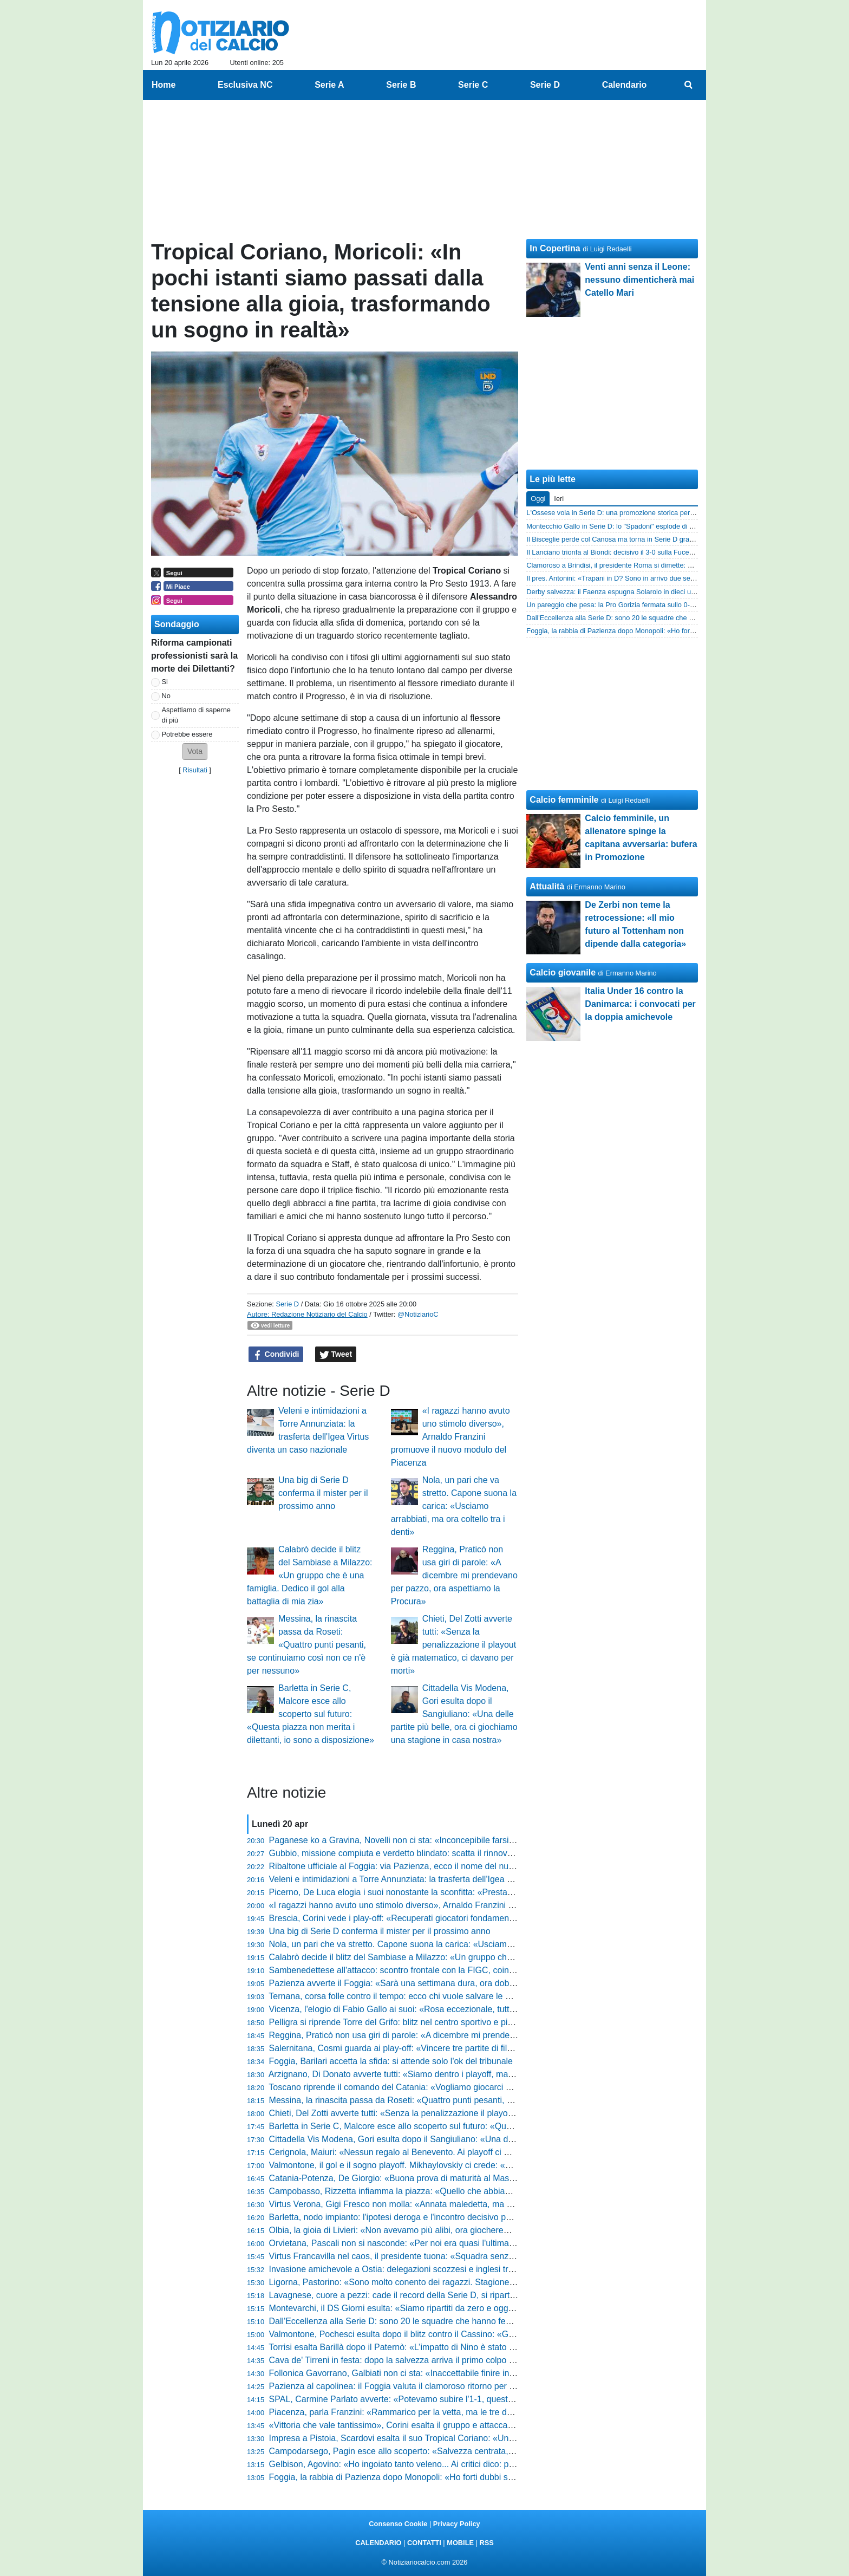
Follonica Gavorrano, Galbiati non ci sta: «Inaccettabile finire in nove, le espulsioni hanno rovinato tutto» (468, 2373)
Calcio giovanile (563, 972)
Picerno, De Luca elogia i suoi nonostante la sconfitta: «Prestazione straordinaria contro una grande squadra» (479, 1892)
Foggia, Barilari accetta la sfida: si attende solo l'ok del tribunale (391, 2061)
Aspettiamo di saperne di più (196, 715)
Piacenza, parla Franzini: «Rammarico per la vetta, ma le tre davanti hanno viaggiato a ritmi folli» (454, 2412)
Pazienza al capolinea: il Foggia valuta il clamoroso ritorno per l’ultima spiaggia (420, 2386)
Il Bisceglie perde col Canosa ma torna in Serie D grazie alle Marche (631, 539)
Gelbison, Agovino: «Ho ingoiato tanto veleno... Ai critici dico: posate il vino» (414, 2464)
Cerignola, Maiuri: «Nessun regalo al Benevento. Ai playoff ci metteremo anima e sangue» (441, 2152)
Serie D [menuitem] (545, 84)
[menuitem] (688, 85)
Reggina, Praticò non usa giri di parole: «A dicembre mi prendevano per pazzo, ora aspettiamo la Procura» (454, 1575)
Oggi (538, 499)
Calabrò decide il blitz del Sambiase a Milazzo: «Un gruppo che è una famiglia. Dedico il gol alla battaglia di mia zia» (309, 1575)
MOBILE (460, 2543)
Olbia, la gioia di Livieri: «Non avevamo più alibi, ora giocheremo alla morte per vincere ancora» (452, 2230)
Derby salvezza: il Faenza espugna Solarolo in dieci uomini (616, 592)
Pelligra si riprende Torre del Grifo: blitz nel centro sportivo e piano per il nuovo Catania (435, 2022)
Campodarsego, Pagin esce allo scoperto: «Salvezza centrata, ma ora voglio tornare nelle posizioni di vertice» (480, 2451)
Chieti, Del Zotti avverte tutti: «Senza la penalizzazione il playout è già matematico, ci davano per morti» (453, 1644)
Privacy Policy (456, 2524)
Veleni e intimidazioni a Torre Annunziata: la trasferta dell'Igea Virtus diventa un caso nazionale (450, 1879)
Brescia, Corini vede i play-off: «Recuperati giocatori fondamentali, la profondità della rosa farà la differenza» (476, 1918)
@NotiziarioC (418, 1314)
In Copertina (555, 248)
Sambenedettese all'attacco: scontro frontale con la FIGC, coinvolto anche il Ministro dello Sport (452, 1970)
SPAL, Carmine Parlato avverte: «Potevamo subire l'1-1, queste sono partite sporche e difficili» (450, 2399)
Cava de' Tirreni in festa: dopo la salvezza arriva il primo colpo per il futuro (410, 2360)
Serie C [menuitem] (473, 84)
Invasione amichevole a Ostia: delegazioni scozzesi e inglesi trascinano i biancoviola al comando (455, 2269)
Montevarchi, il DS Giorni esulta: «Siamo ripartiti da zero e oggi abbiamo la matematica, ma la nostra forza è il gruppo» (496, 2308)
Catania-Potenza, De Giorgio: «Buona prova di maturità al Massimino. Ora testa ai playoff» (443, 2178)
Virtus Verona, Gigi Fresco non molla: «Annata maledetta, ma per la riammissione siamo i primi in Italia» (468, 2204)
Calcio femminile (564, 799)
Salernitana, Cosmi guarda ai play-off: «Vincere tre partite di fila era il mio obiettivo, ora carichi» (451, 2048)
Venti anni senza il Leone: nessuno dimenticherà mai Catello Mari (639, 279)
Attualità (547, 886)
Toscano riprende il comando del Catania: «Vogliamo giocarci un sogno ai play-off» (427, 2087)
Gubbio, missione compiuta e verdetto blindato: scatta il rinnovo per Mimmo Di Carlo (430, 1853)
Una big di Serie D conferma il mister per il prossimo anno (323, 1493)
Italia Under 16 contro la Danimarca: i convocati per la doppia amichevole (640, 1004)
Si (165, 682)
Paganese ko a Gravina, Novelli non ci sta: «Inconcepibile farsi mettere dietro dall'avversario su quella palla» (477, 1840)
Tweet (335, 1354)
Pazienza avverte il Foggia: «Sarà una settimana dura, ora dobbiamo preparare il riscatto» (442, 1983)
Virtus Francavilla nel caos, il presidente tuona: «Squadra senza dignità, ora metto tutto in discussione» (466, 2256)
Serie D (287, 1304)
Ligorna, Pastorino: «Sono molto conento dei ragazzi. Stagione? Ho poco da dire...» (429, 2282)
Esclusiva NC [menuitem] (245, 84)
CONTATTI (424, 2543)
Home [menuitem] (163, 84)
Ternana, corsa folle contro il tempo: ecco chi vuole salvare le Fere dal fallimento (422, 1996)
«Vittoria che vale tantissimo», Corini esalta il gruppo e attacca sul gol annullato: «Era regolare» (452, 2425)
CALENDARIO (378, 2543)
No (166, 696)
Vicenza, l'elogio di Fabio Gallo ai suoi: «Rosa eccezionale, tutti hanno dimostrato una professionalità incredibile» (485, 2009)
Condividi (276, 1354)
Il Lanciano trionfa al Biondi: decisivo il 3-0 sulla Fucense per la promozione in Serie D (658, 552)
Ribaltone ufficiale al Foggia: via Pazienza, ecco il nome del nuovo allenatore (416, 1866)
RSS (486, 2543)
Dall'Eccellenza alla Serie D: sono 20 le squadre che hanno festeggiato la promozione (433, 2321)
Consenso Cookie (398, 2524)
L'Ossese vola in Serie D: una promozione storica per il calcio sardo (630, 513)
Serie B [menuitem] (401, 84)
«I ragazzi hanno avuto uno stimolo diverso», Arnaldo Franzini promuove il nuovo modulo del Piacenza (450, 1436)
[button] (194, 751)
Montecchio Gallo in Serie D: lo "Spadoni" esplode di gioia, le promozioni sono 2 (649, 526)
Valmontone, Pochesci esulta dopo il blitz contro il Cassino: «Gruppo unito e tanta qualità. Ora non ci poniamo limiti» (491, 2334)
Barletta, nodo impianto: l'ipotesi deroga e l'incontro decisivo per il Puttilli (407, 2217)
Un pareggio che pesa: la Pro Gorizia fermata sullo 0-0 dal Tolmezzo (631, 605)
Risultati (194, 770)
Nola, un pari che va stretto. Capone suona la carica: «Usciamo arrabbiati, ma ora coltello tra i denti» (454, 1506)
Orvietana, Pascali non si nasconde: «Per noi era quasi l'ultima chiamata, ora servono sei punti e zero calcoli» (479, 2243)
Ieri (559, 499)
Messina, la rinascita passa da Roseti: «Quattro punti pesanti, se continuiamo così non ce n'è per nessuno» (306, 1644)
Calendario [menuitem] (624, 84)
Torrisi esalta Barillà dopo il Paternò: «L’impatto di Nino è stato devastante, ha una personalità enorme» (466, 2347)
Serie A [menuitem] (329, 84)
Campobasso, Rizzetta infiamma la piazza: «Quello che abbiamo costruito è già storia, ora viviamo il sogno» (476, 2191)
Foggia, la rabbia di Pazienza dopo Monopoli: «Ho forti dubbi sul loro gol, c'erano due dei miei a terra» (464, 2477)
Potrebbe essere (187, 734)
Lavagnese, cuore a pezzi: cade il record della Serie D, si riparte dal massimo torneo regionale (450, 2295)
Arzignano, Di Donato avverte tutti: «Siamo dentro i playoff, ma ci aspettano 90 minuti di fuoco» (450, 2074)
